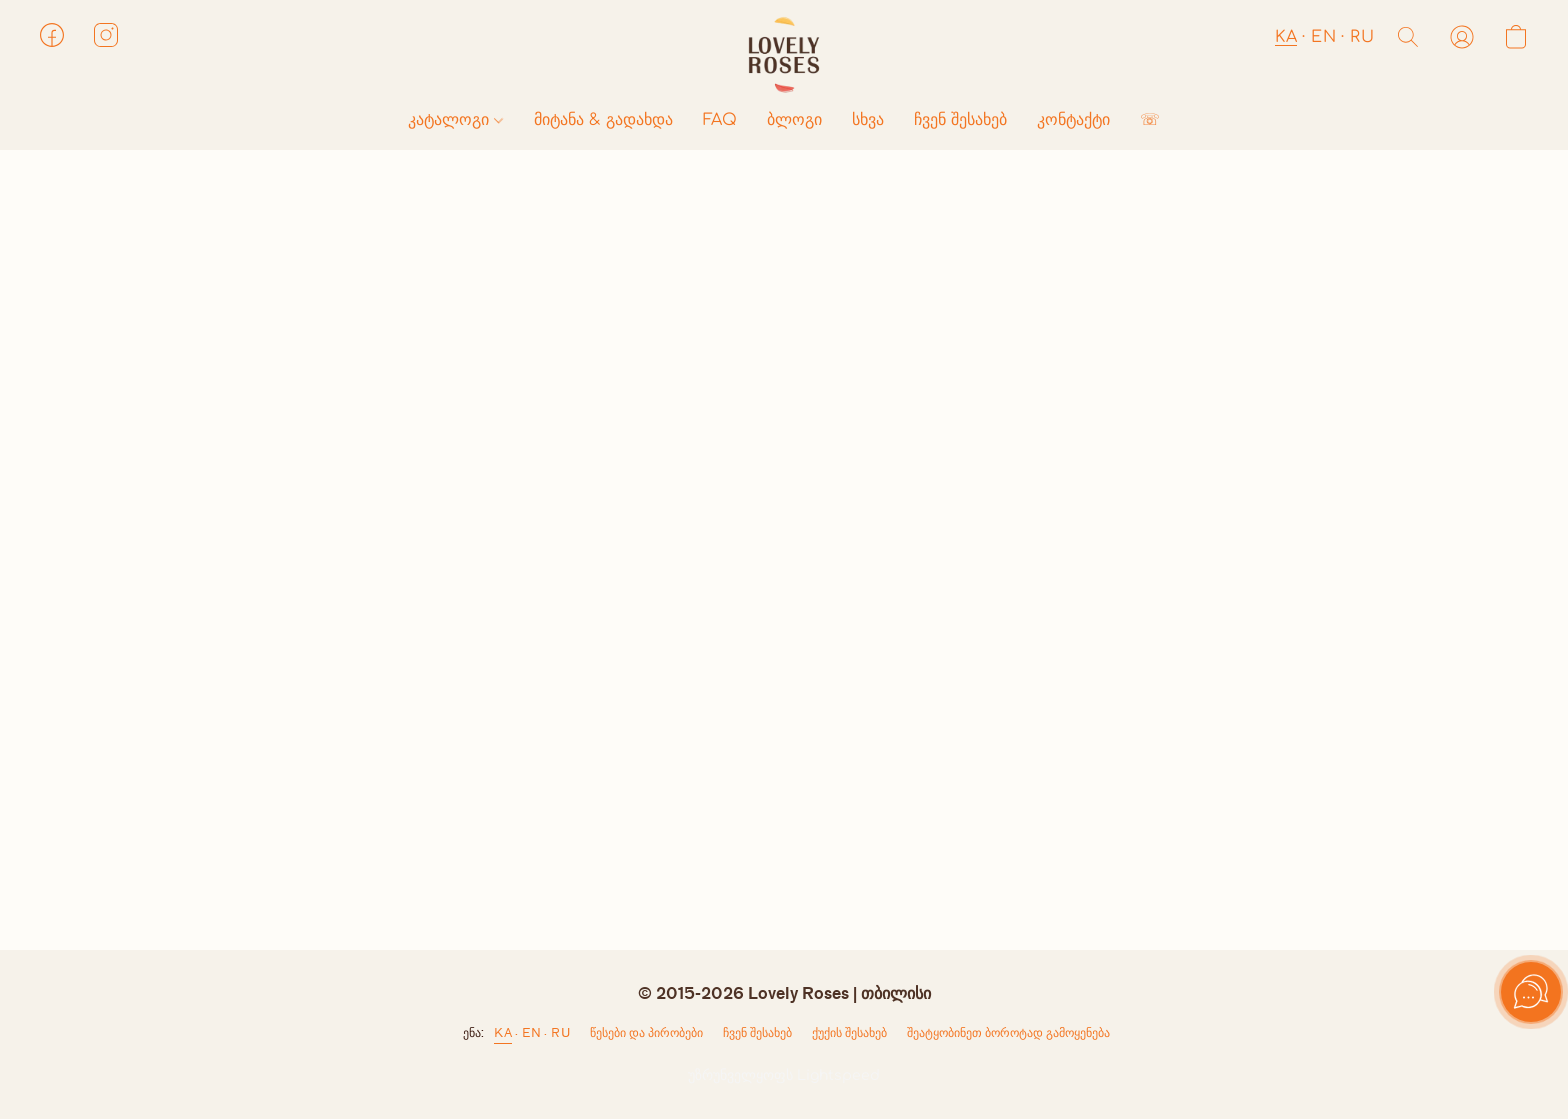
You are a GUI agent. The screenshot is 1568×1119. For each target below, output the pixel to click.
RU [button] (1362, 37)
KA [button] (1286, 37)
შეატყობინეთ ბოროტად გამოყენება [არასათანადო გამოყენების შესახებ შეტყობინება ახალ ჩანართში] (1008, 1032)
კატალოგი (455, 120)
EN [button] (1323, 37)
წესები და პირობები (646, 1032)
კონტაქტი (1073, 120)
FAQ (720, 120)
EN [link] (531, 1032)
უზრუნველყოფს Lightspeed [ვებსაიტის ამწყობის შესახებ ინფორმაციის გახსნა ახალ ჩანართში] (784, 1075)
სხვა (868, 120)
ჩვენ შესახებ (960, 120)
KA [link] (503, 1032)
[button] (784, 55)
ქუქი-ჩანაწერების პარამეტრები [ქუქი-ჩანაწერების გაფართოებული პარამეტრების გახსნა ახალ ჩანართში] (849, 1037)
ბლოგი (794, 120)
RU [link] (560, 1032)
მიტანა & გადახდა (603, 120)
